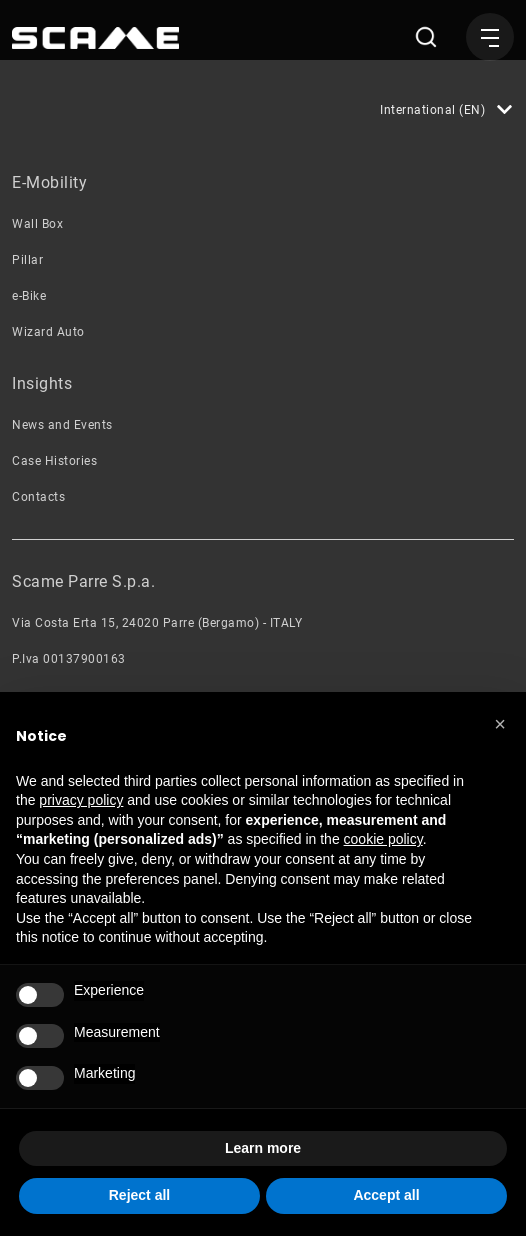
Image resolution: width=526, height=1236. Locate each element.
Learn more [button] (263, 1148)
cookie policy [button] (383, 839)
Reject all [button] (139, 1195)
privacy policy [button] (81, 800)
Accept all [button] (386, 1195)
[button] (500, 724)
